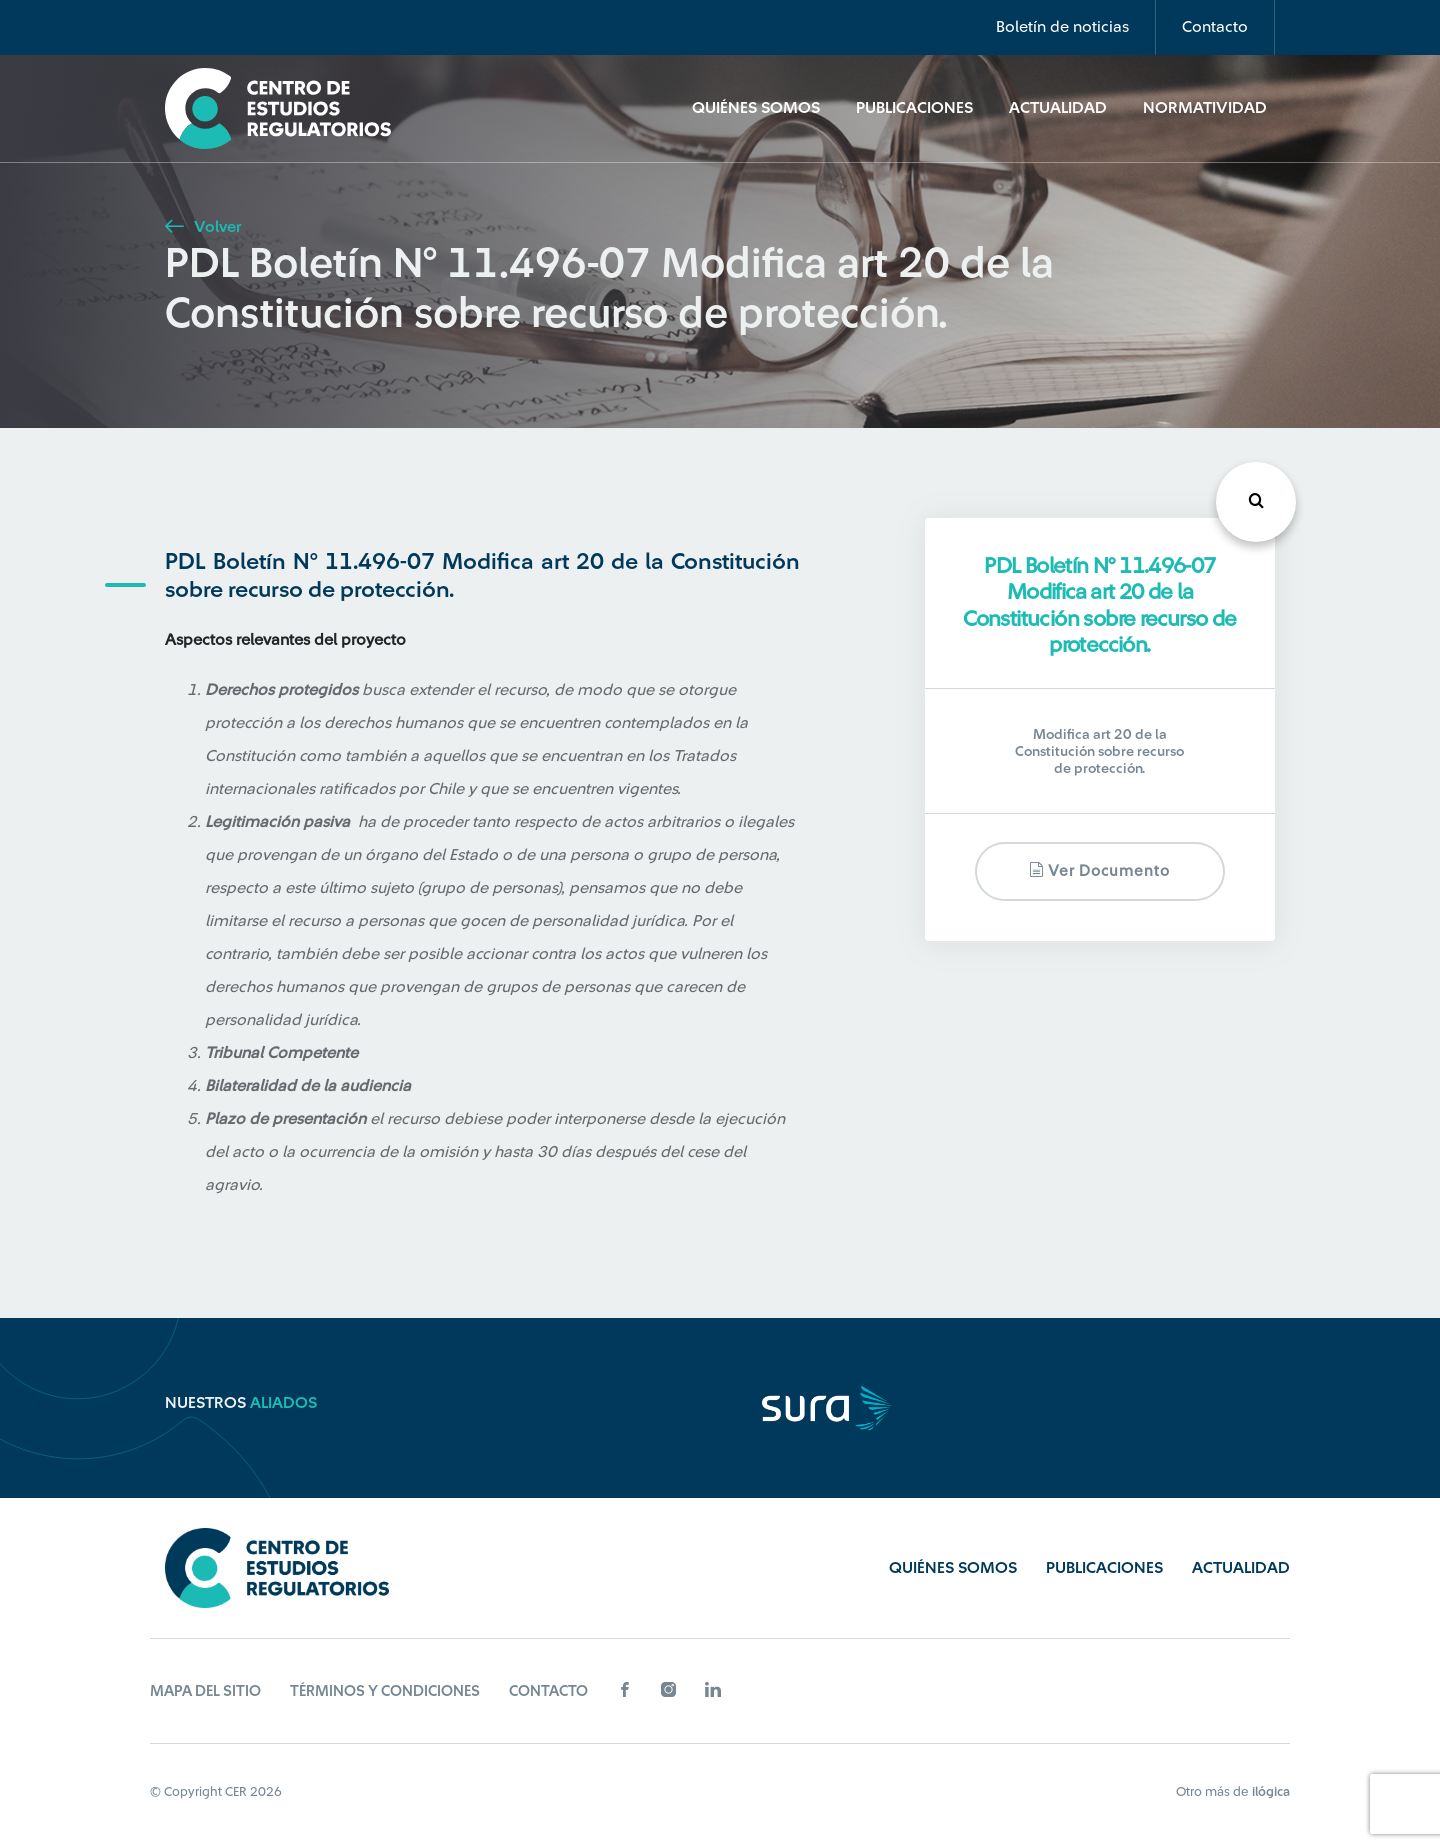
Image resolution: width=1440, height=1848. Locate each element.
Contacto (1215, 27)
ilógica (1271, 1791)
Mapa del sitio (205, 1691)
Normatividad (1205, 108)
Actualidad (1058, 108)
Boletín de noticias (1062, 27)
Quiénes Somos (756, 108)
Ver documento (1099, 870)
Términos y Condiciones (385, 1691)
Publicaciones (914, 108)
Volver (203, 227)
